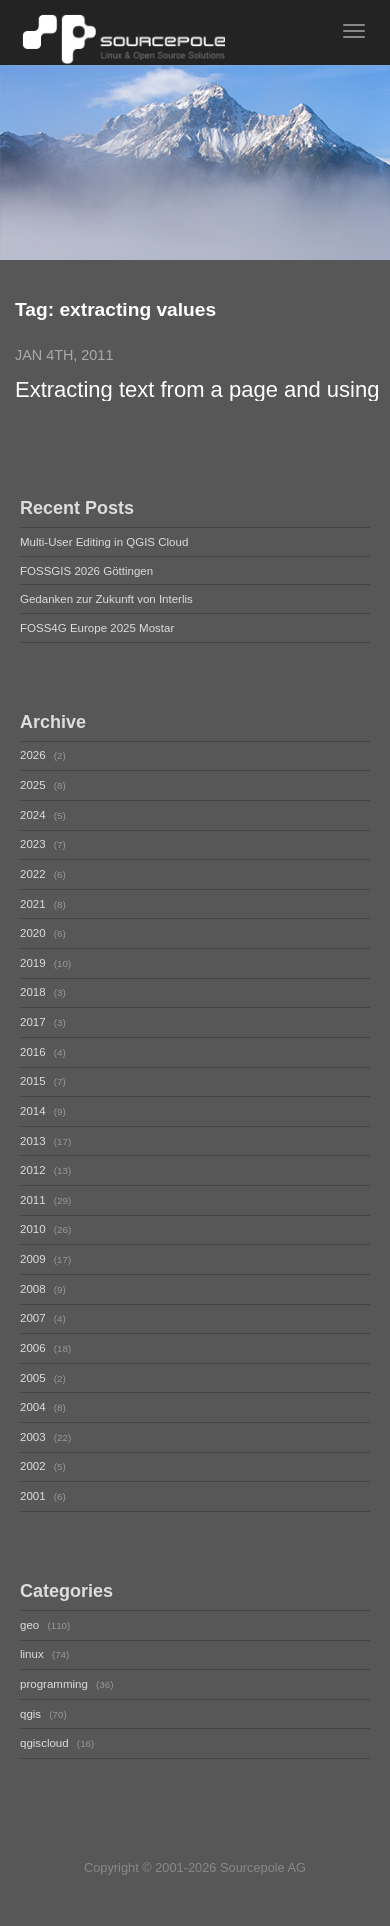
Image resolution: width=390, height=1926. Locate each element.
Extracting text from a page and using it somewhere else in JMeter (197, 390)
